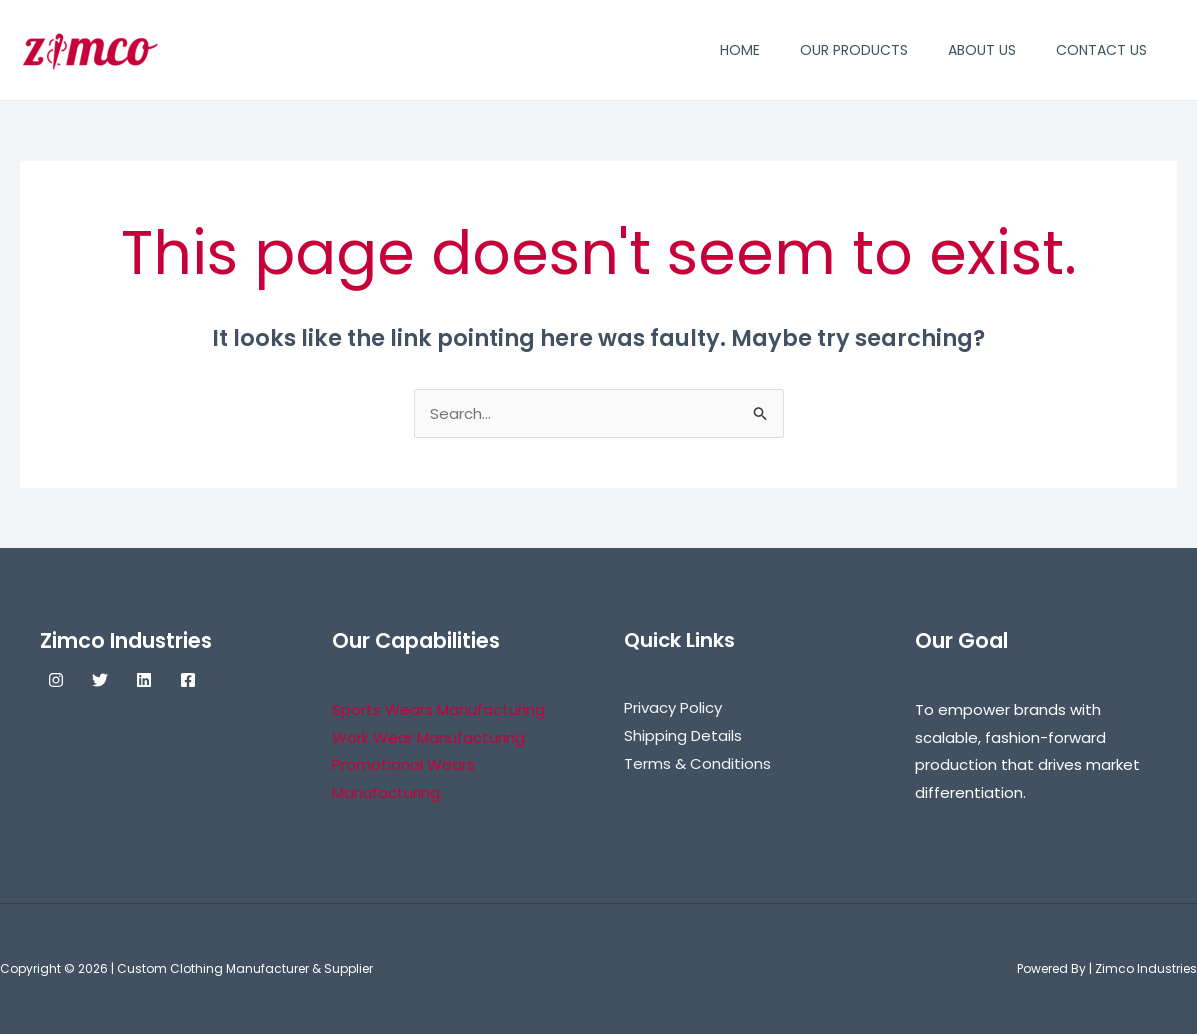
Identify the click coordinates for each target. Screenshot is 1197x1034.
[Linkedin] (144, 680)
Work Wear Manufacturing (428, 737)
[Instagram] (56, 680)
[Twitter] (100, 680)
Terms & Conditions (697, 763)
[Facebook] (188, 680)
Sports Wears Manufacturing (438, 709)
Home (740, 50)
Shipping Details (683, 735)
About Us (982, 50)
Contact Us (1101, 50)
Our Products (854, 50)
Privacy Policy (673, 707)
